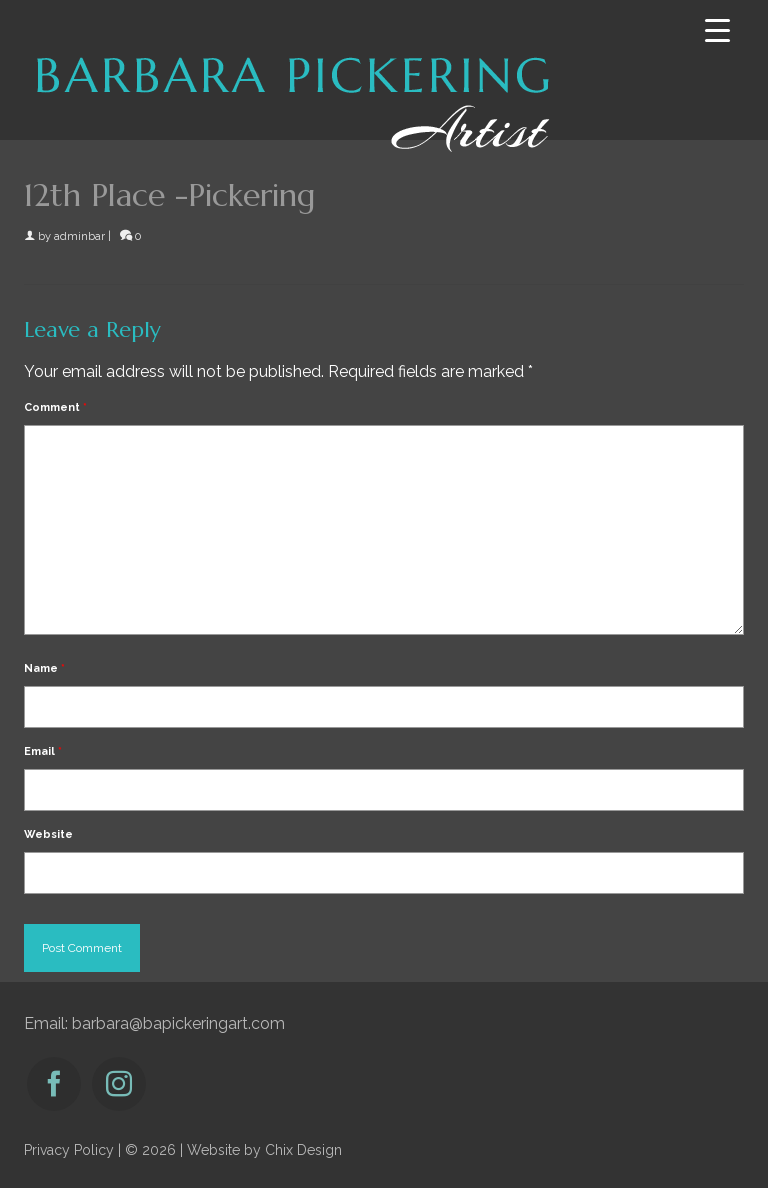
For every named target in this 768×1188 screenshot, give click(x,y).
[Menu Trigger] (717, 30)
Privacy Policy (69, 1150)
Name (44, 668)
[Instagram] (119, 1084)
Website (48, 834)
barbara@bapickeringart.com (178, 1023)
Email (43, 751)
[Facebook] (54, 1084)
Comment (55, 407)
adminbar (79, 236)
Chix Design (303, 1150)
